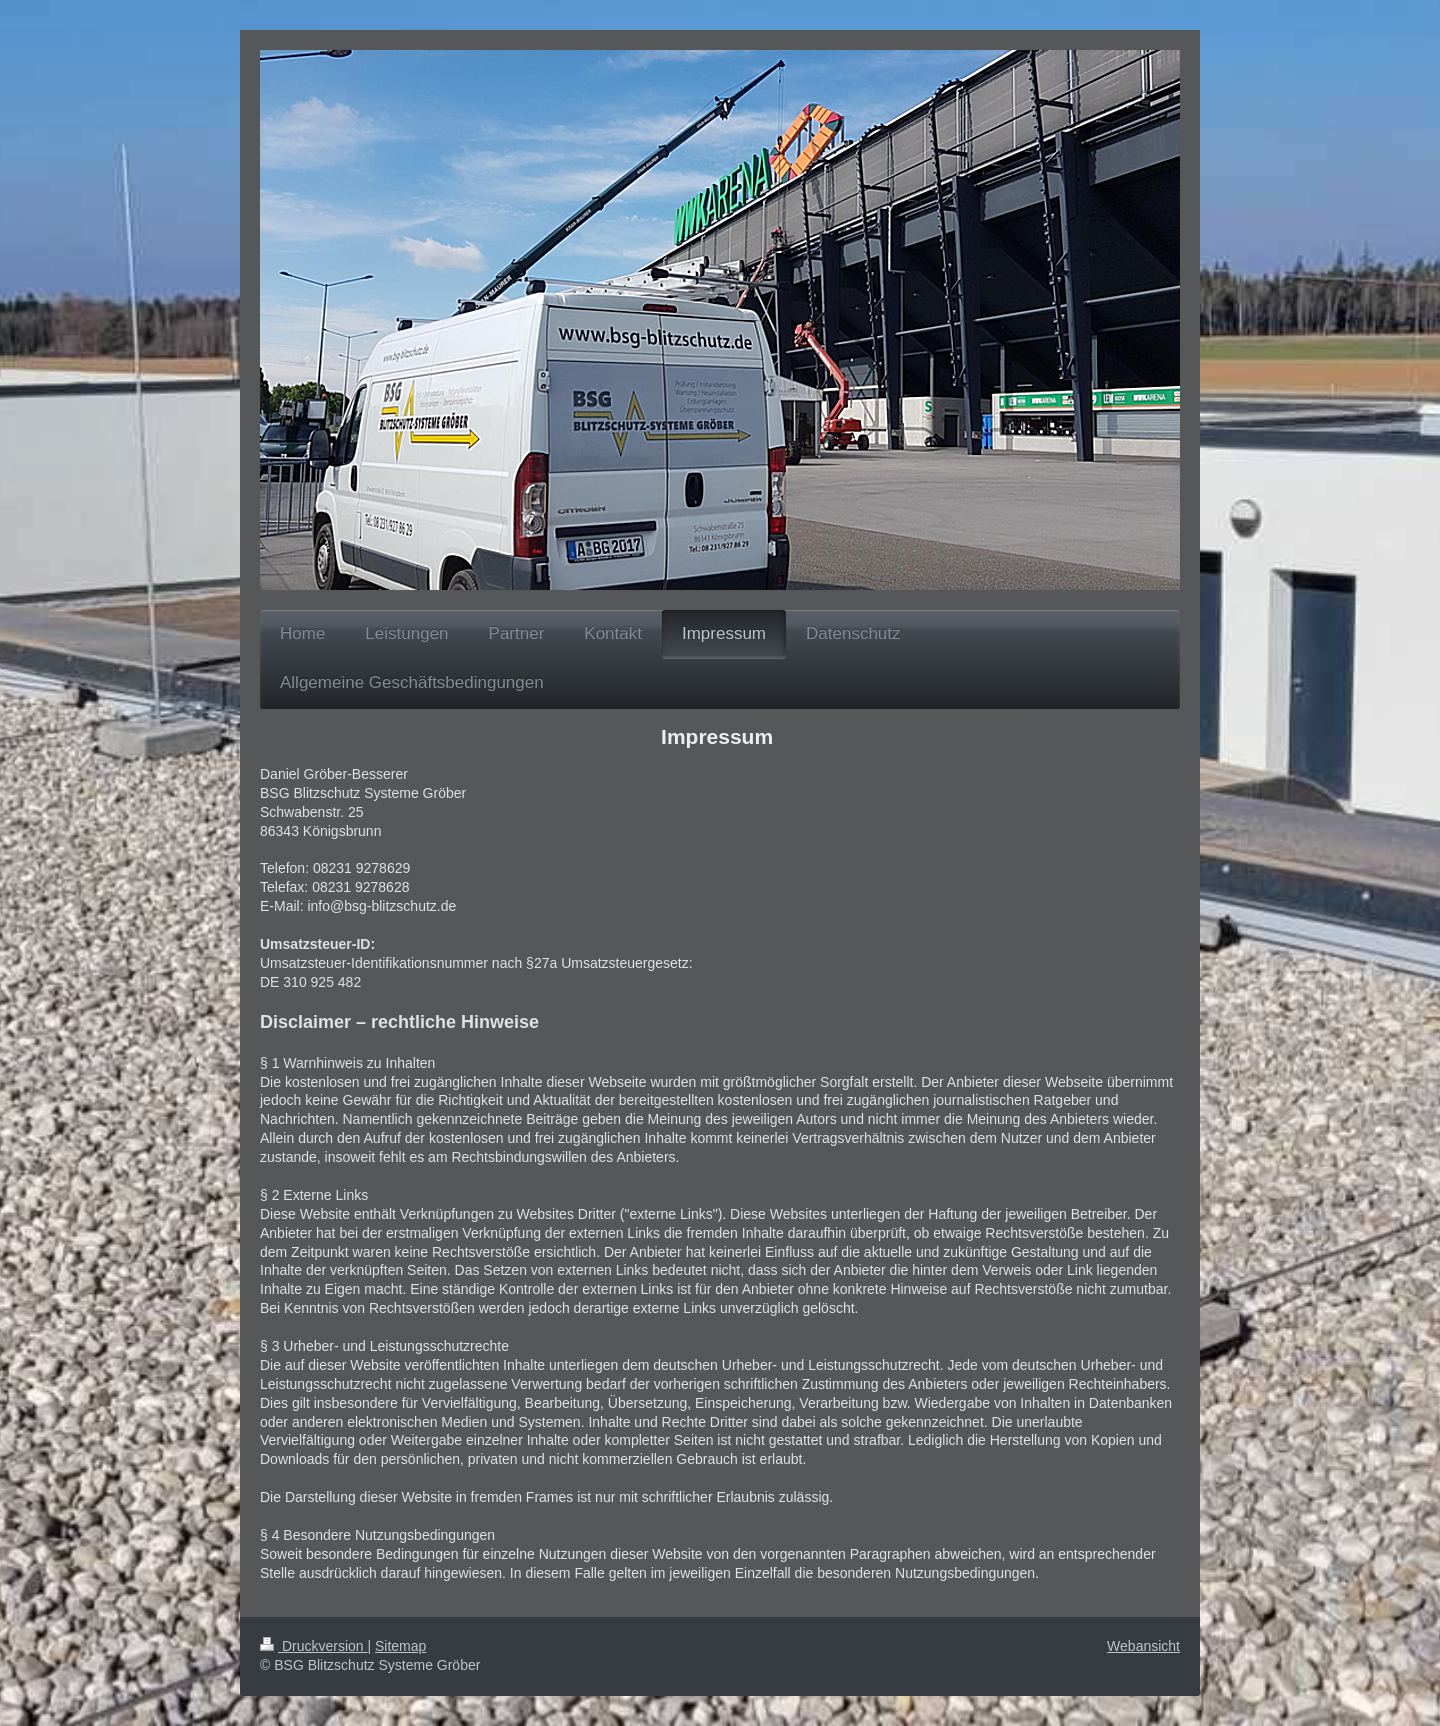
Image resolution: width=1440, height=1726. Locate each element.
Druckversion (313, 1646)
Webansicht (1143, 1646)
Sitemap (400, 1646)
